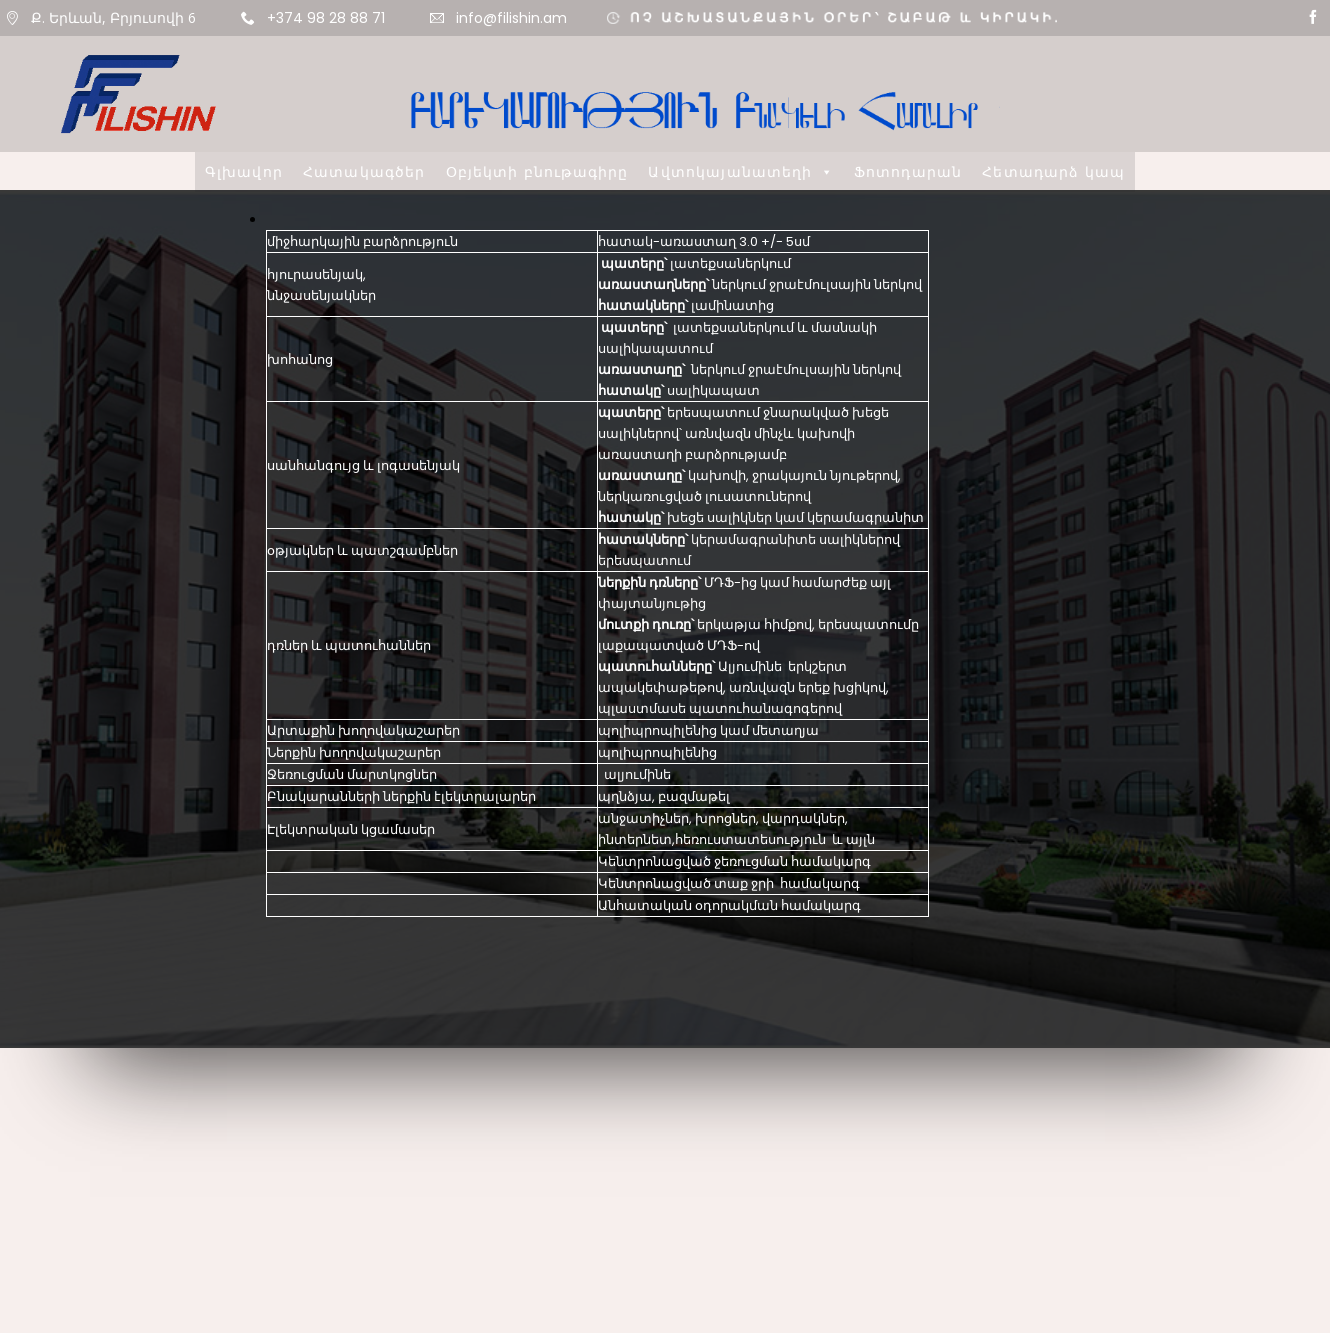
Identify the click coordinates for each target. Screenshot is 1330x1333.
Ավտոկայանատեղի (740, 171)
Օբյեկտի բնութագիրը (537, 171)
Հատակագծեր (364, 171)
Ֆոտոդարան (908, 171)
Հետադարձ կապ (1053, 171)
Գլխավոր (244, 171)
